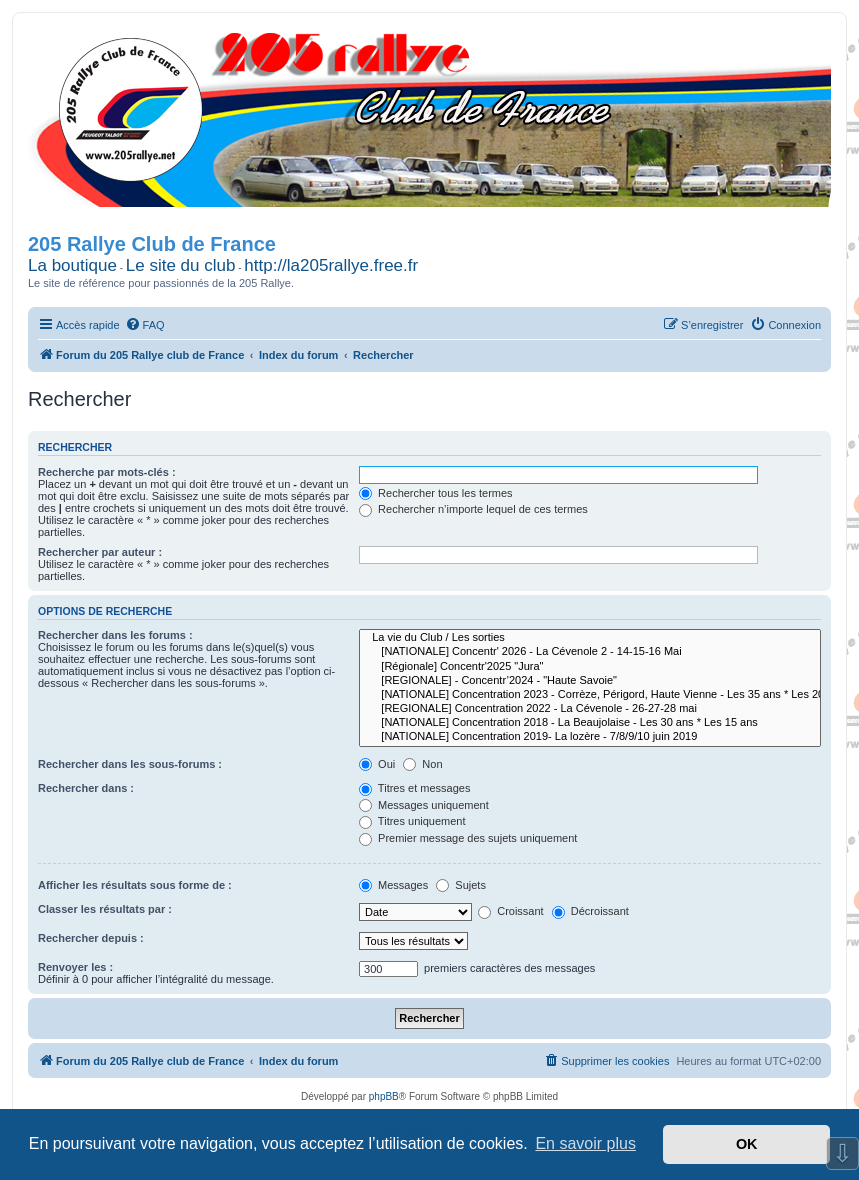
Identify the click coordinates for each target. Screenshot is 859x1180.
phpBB (384, 1096)
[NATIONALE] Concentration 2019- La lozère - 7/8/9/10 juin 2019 (590, 737)
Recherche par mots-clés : (107, 472)
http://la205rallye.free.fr (331, 265)
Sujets (461, 885)
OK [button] (747, 1144)
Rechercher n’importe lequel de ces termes (473, 509)
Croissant (511, 911)
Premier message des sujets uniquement (468, 838)
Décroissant (590, 911)
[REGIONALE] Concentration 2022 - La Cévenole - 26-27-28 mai (590, 709)
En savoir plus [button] (585, 1143)
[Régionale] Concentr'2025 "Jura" (590, 667)
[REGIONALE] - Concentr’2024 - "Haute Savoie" (590, 681)
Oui (377, 764)
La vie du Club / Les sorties (590, 638)
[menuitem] (145, 325)
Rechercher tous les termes (436, 493)
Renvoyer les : (75, 967)
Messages (393, 885)
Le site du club (181, 265)
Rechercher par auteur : (100, 552)
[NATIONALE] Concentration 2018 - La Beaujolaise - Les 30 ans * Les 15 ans (590, 723)
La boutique (72, 265)
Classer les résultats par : (105, 909)
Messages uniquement (424, 805)
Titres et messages (414, 788)
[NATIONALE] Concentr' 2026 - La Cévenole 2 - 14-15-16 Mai (590, 652)
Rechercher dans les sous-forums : (130, 764)
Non (422, 764)
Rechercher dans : (86, 788)
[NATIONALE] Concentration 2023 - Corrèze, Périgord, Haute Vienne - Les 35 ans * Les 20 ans (590, 695)
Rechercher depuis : (91, 938)
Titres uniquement (412, 821)
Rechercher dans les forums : (115, 635)
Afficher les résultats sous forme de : (135, 885)
